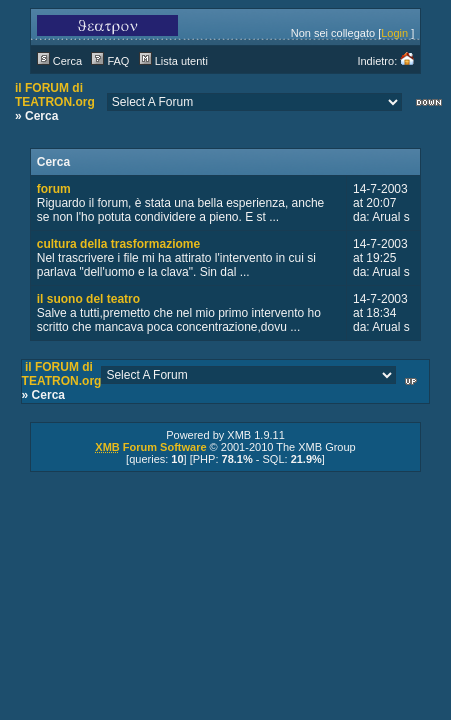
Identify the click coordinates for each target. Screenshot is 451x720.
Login (394, 33)
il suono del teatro (88, 299)
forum (54, 189)
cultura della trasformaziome (118, 244)
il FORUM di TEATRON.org (55, 95)
